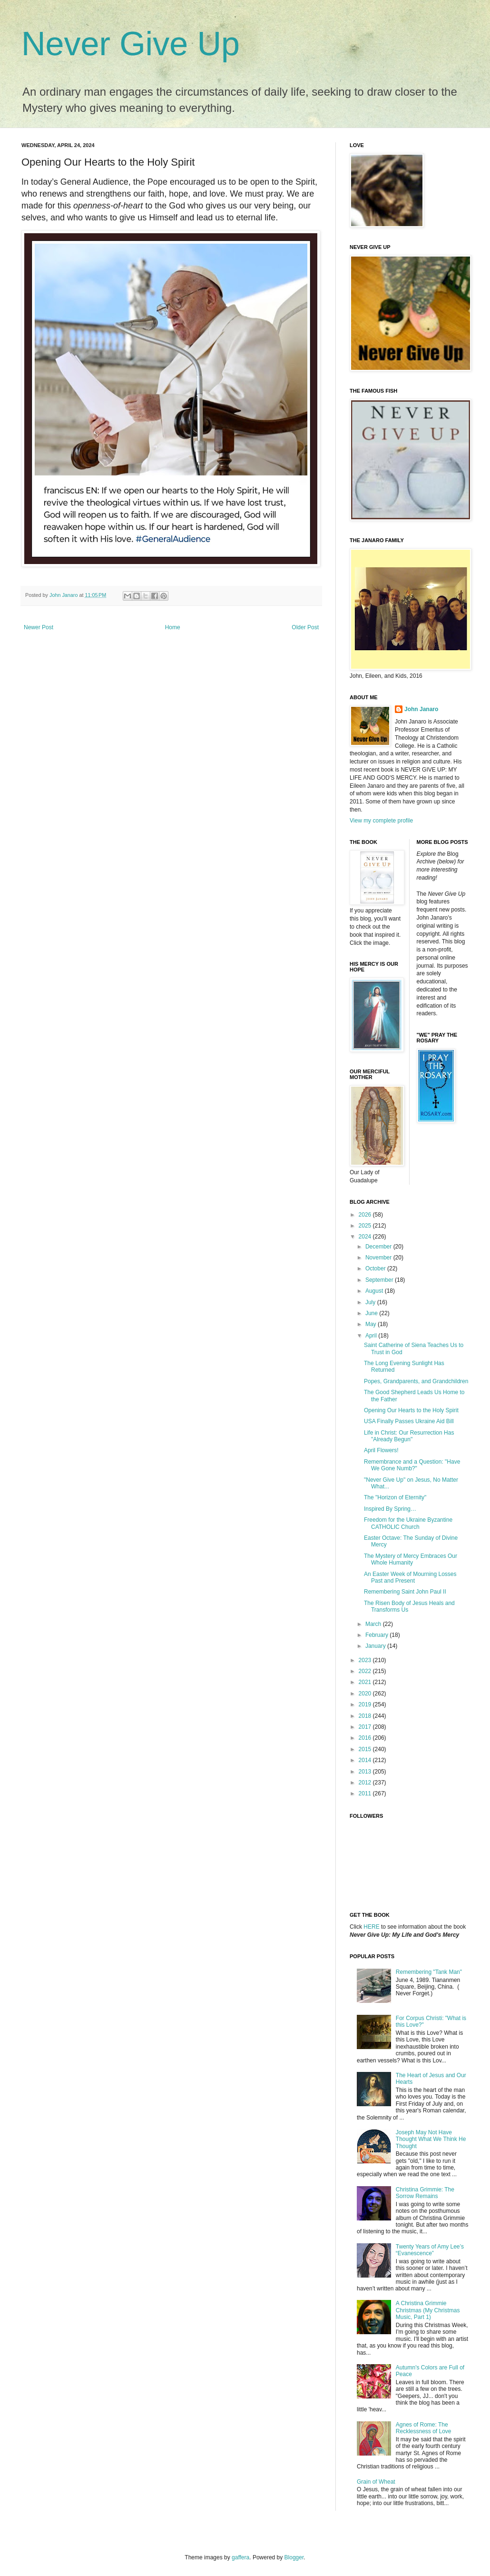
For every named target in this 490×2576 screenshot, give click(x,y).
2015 (366, 1749)
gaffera (240, 2557)
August (375, 1291)
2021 (366, 1682)
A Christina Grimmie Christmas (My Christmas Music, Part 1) (428, 2310)
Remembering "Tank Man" (429, 1972)
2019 (366, 1704)
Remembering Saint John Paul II (405, 1591)
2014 (366, 1760)
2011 (366, 1793)
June (372, 1313)
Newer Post (38, 627)
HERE (371, 1926)
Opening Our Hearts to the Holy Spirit (411, 1410)
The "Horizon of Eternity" (395, 1497)
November (379, 1257)
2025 (366, 1225)
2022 (366, 1671)
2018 (366, 1716)
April (371, 1335)
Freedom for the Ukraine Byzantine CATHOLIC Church (408, 1523)
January (376, 1646)
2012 (366, 1782)
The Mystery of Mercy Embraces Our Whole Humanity (410, 1559)
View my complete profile (381, 820)
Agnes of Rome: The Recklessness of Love (423, 2428)
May (371, 1324)
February (377, 1635)
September (380, 1280)
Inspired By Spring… (390, 1509)
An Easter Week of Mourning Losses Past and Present (410, 1577)
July (371, 1302)
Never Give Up (130, 43)
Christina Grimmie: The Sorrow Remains (425, 2193)
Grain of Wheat (376, 2481)
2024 (366, 1236)
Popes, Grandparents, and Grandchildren (416, 1381)
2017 (366, 1727)
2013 (366, 1771)
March (374, 1624)
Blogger (294, 2557)
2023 (366, 1660)
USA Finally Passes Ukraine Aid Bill (409, 1421)
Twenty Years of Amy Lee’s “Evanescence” (430, 2250)
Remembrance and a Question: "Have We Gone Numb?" (412, 1465)
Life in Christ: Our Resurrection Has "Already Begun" (409, 1436)
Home (172, 627)
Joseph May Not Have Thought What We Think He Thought (431, 2139)
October (376, 1268)
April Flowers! (381, 1450)
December (379, 1246)
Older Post (305, 627)
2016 (366, 1737)
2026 (366, 1214)
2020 (366, 1693)
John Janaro (421, 709)
